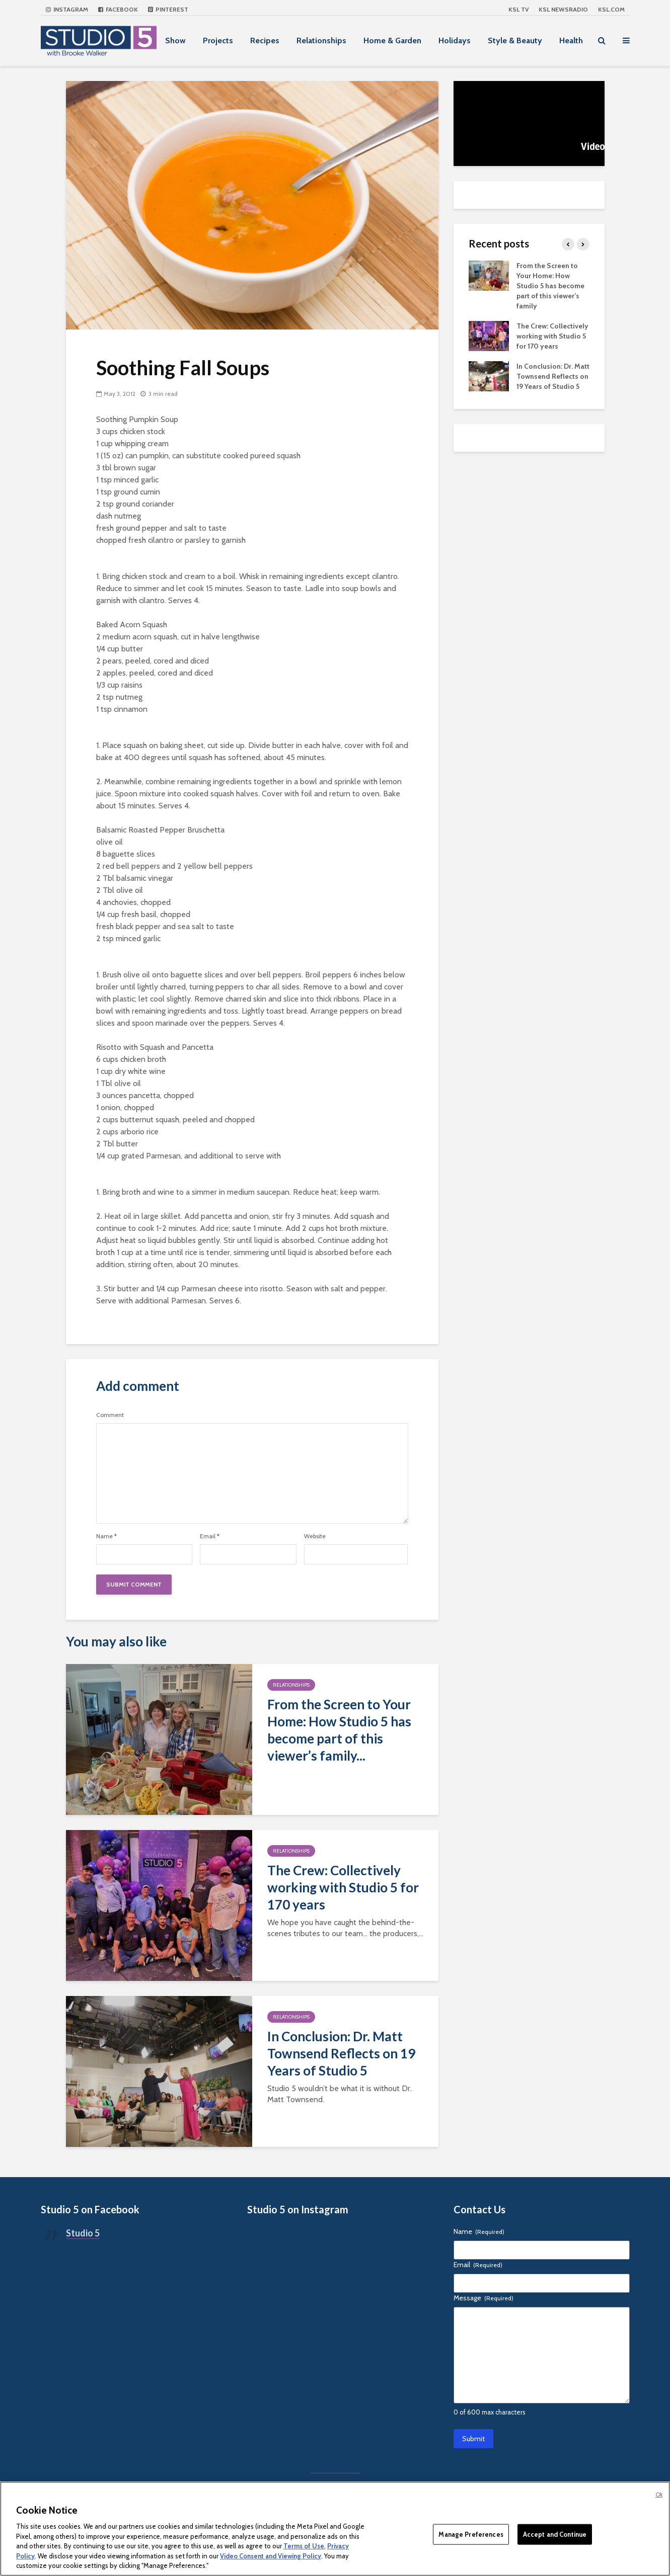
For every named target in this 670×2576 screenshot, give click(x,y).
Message (483, 2297)
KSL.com (611, 9)
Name (106, 1536)
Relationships (321, 40)
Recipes (264, 40)
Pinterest (168, 9)
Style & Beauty (515, 40)
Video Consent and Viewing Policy (270, 2556)
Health (571, 40)
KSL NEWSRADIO (563, 9)
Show (175, 40)
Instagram (67, 9)
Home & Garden (392, 40)
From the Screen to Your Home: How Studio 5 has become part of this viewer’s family (550, 285)
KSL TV (518, 9)
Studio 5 (83, 2232)
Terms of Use (303, 2546)
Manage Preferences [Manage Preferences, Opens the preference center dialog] (470, 2534)
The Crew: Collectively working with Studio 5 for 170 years (343, 1887)
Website (315, 1536)
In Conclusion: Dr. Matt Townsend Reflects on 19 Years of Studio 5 (341, 2053)
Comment (110, 1415)
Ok (658, 2494)
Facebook (118, 9)
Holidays (454, 40)
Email (209, 1536)
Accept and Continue (554, 2534)
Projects (218, 40)
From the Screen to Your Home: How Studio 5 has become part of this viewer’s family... (339, 1730)
